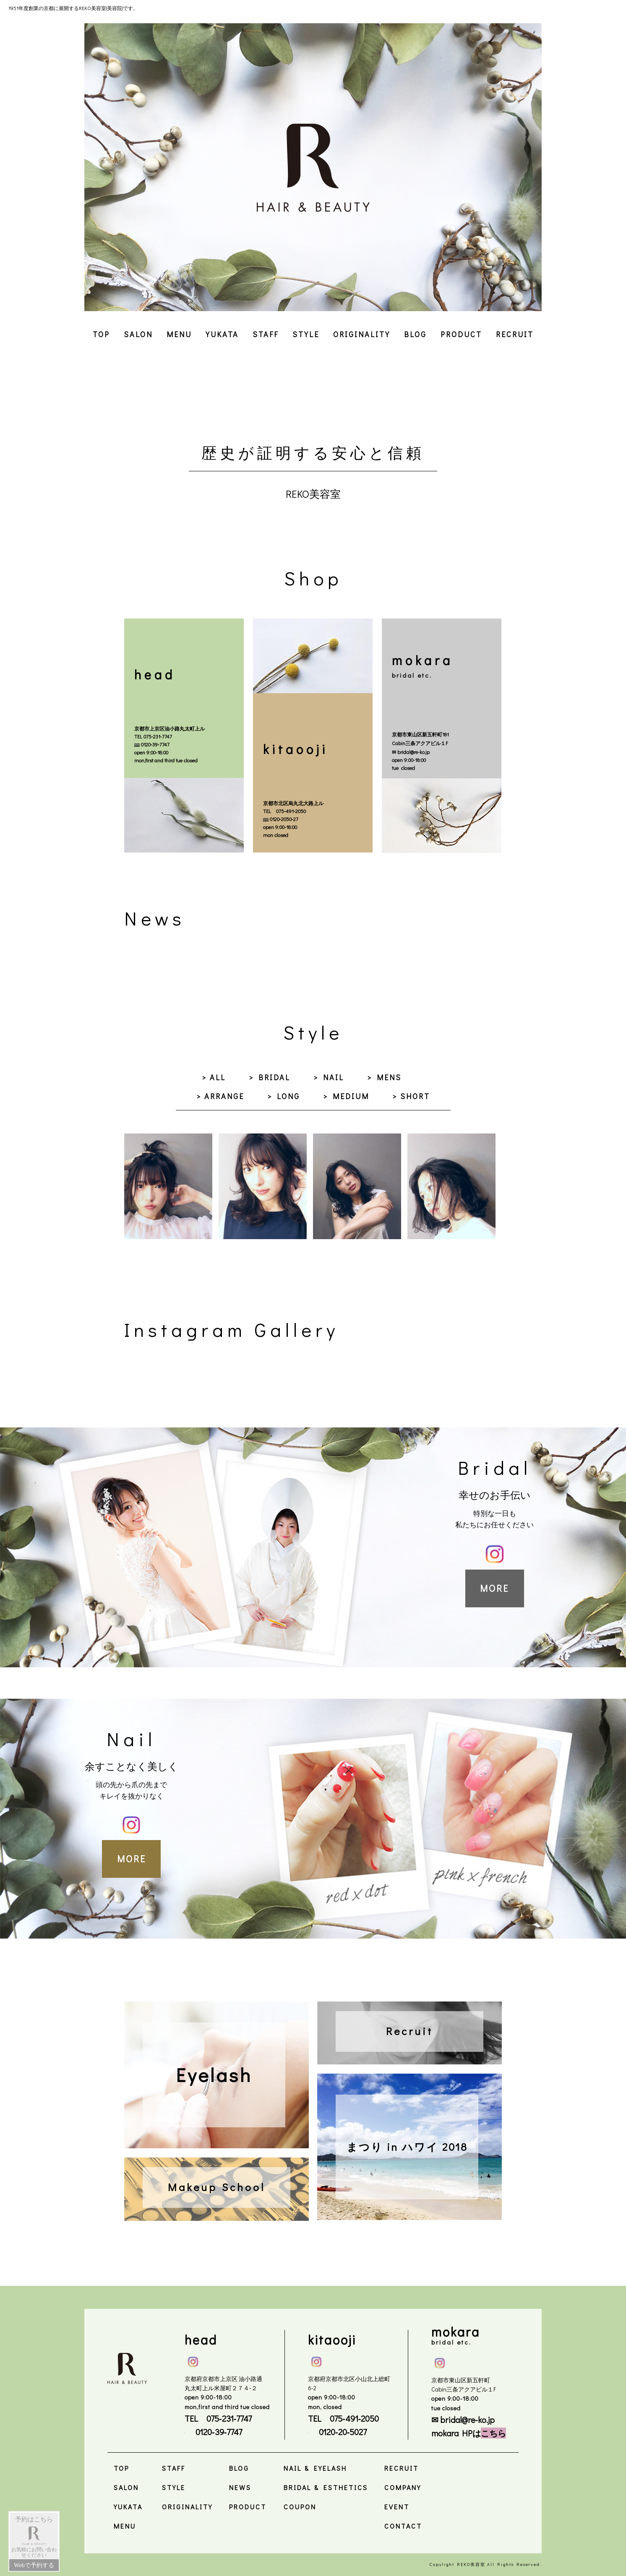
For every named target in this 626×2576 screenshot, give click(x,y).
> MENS (384, 1077)
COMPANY (402, 2487)
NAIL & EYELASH (315, 2468)
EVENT (397, 2506)
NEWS (240, 2487)
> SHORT (411, 1096)
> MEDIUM (346, 1096)
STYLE (305, 334)
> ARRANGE (220, 1096)
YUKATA (222, 334)
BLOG (415, 334)
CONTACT (403, 2525)
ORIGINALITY (361, 334)
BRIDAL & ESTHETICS (326, 2487)
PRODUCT (461, 334)
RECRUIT (515, 334)
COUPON (300, 2506)
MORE (494, 1588)
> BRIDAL (269, 1077)
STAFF (266, 334)
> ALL (214, 1077)
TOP (101, 334)
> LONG (283, 1096)
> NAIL (328, 1077)
